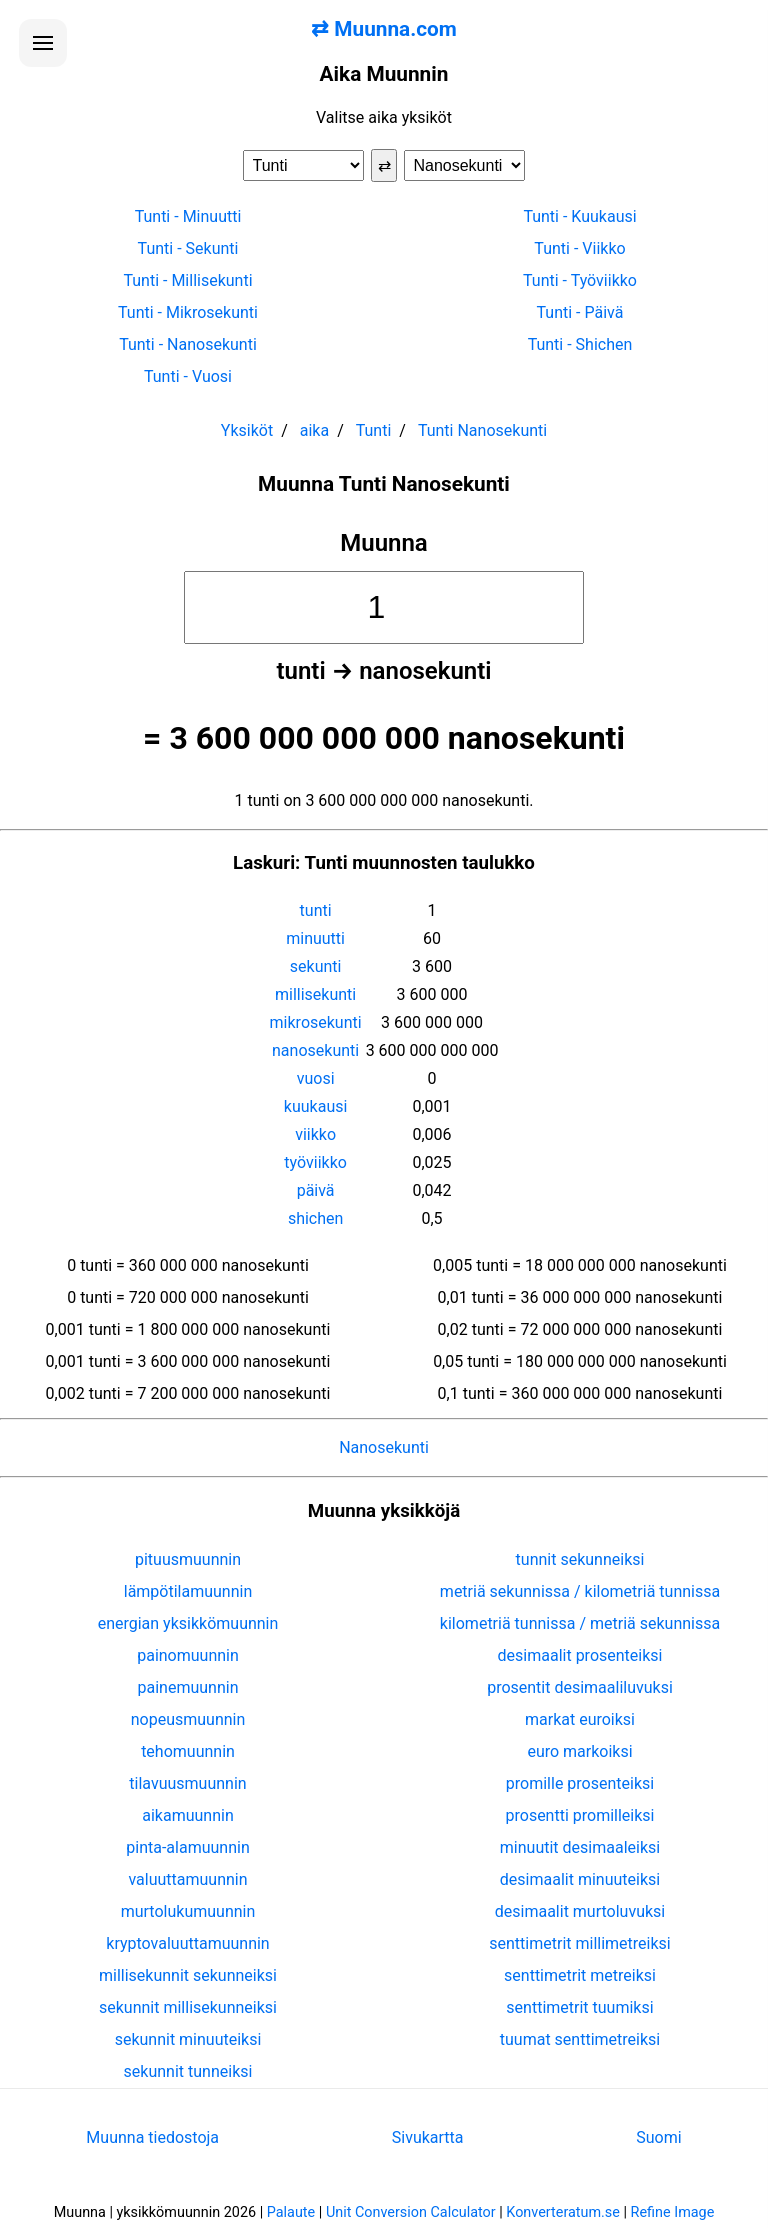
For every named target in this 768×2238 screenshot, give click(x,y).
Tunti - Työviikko (580, 280)
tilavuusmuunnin (187, 1783)
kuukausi (316, 1106)
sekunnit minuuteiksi (188, 2039)
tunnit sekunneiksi (580, 1559)
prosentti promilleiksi (580, 1815)
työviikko (315, 1162)
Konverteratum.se (563, 2212)
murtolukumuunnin (188, 1911)
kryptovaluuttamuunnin (187, 1943)
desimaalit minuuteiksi (580, 1879)
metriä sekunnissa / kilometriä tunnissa (580, 1591)
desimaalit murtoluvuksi (580, 1911)
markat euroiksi (580, 1719)
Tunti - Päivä (580, 312)
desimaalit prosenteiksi (580, 1655)
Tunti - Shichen (580, 344)
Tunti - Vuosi (188, 376)
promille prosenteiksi (580, 1783)
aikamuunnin (187, 1815)
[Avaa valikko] (43, 43)
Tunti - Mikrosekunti (188, 312)
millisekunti (315, 994)
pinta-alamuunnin (187, 1847)
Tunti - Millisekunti (187, 280)
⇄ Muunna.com (384, 29)
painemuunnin (188, 1687)
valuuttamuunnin (187, 1879)
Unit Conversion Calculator (411, 2212)
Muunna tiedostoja (152, 2137)
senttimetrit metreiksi (580, 1975)
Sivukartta (428, 2137)
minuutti (315, 938)
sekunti (316, 966)
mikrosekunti (316, 1022)
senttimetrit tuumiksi (579, 2007)
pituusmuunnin (188, 1559)
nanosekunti (315, 1050)
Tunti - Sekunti (188, 248)
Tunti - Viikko (579, 248)
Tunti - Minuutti (188, 216)
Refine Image (673, 2212)
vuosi (316, 1078)
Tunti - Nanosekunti (188, 344)
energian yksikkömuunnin (188, 1623)
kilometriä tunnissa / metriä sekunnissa (580, 1623)
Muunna (384, 543)
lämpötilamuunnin (188, 1591)
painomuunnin (188, 1655)
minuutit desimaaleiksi (580, 1847)
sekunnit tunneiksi (188, 2071)
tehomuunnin (188, 1751)
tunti (316, 910)
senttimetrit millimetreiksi (579, 1943)
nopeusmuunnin (188, 1719)
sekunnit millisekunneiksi (188, 2007)
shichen (315, 1218)
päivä (316, 1190)
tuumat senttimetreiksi (580, 2039)
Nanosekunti (384, 1447)
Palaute (291, 2212)
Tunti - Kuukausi (579, 216)
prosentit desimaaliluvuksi (580, 1687)
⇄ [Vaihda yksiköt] (384, 165)
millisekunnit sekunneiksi (188, 1975)
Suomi (658, 2137)
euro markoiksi (579, 1751)
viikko (315, 1134)
